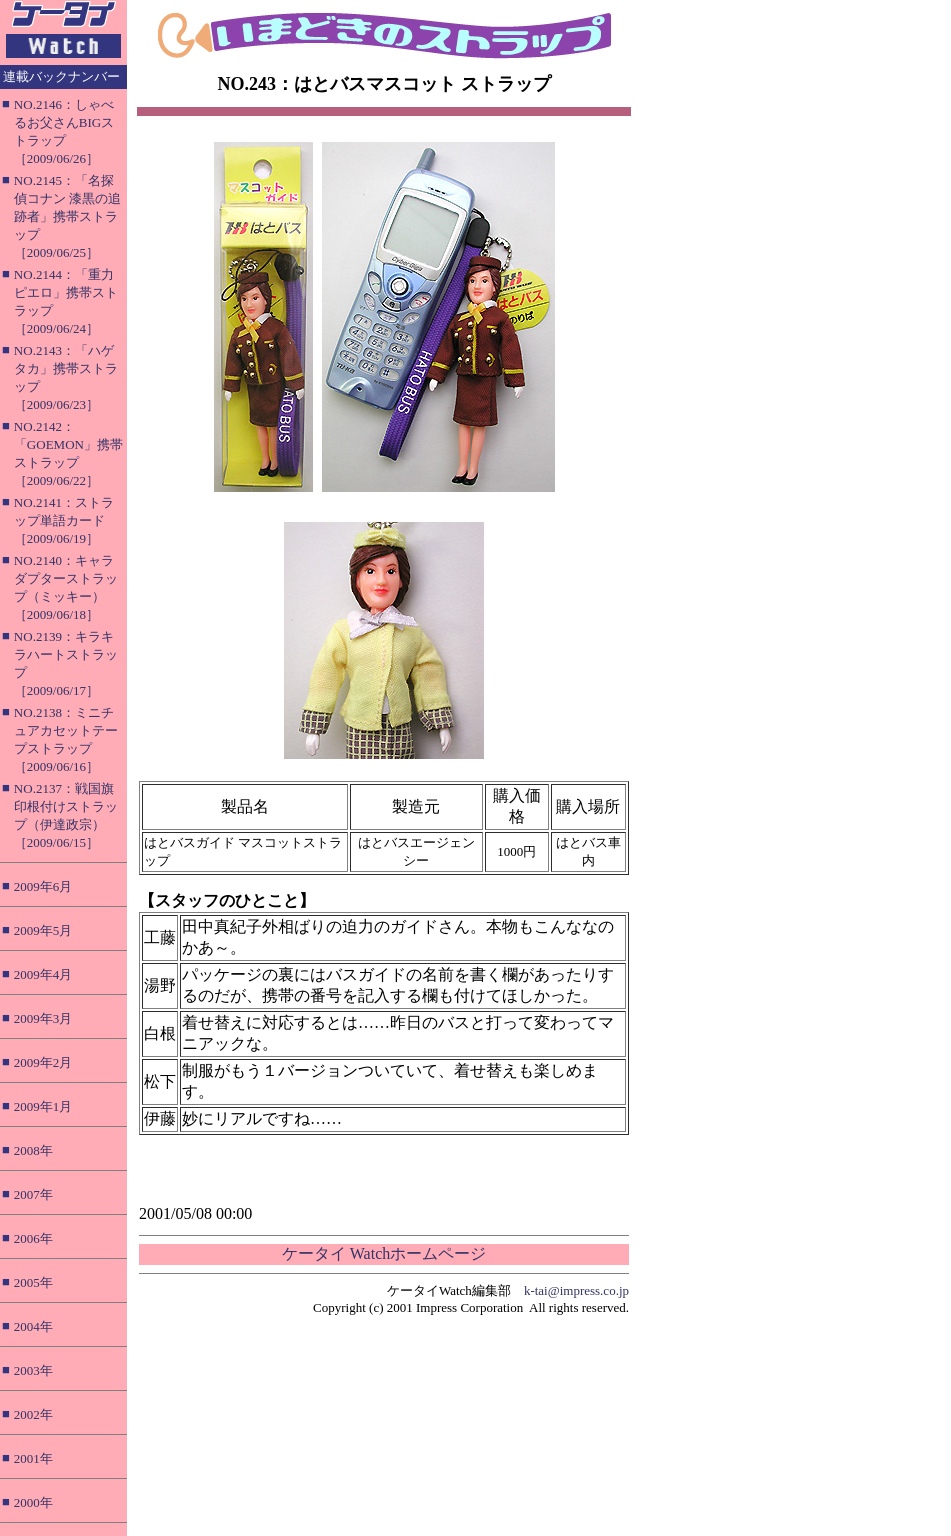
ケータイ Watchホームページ (384, 1253)
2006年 (33, 1238)
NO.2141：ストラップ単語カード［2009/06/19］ (64, 520)
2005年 (33, 1282)
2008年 (33, 1150)
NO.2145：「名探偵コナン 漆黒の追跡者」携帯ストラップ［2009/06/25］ (67, 216)
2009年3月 (43, 1018)
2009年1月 (43, 1106)
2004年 (33, 1326)
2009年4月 (43, 974)
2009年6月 (43, 886)
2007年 (33, 1194)
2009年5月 (43, 930)
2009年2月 (43, 1062)
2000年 (33, 1502)
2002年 (33, 1414)
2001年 (33, 1458)
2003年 (33, 1370)
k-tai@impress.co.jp (576, 1290)
